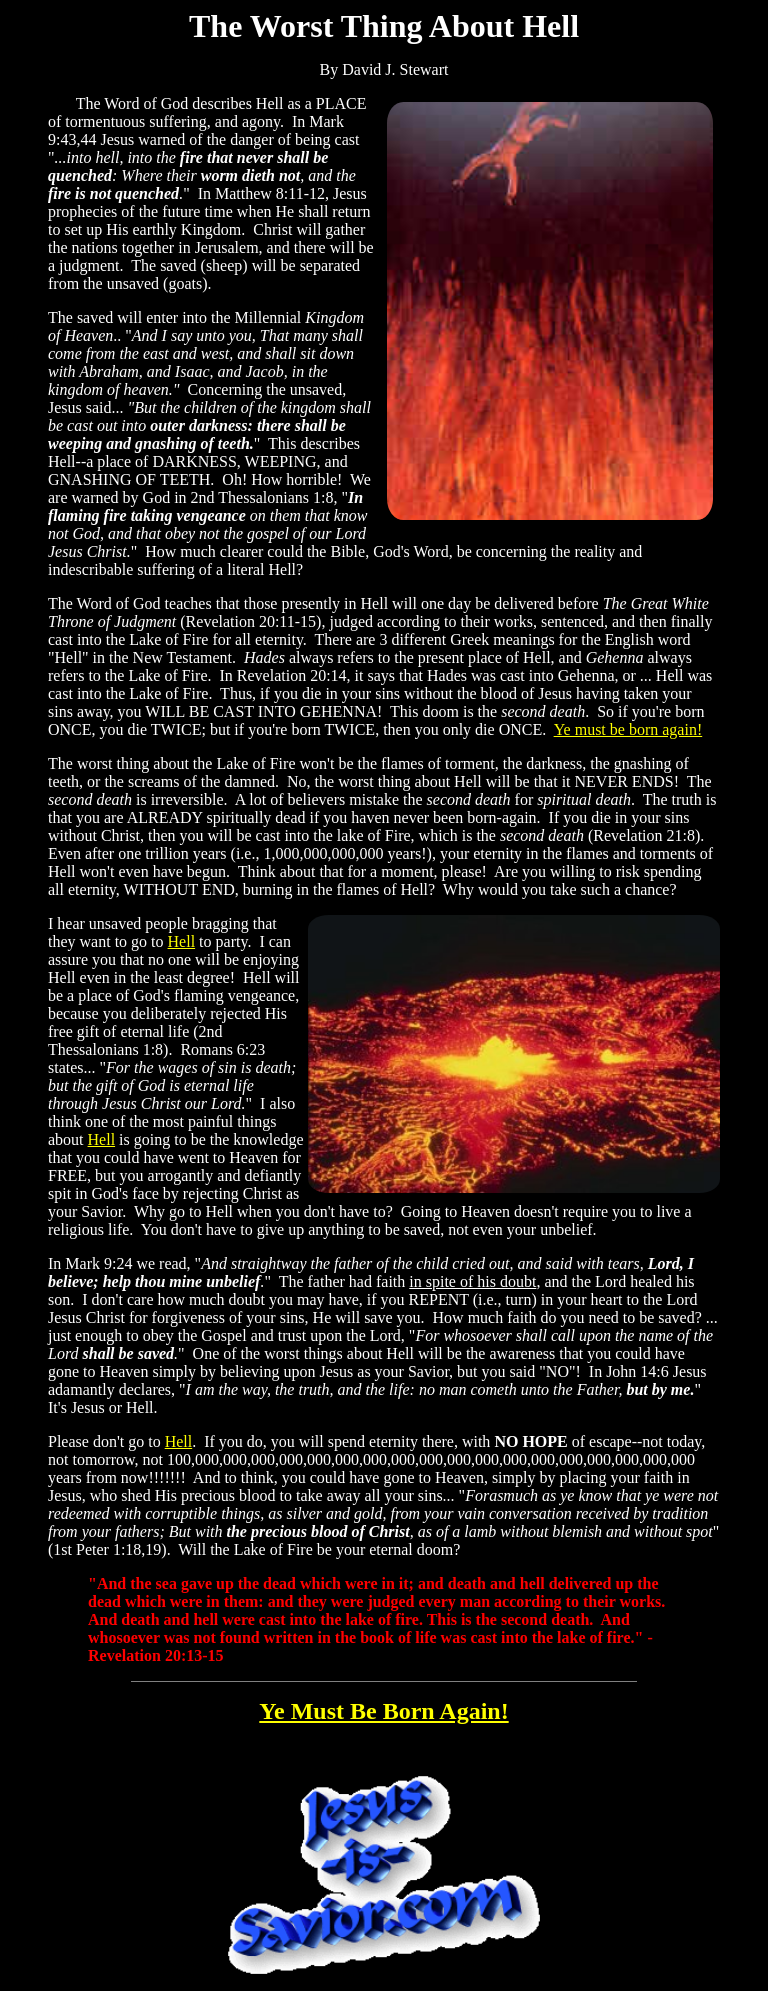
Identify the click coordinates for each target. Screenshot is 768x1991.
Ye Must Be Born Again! (383, 1711)
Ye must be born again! (628, 729)
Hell (182, 941)
